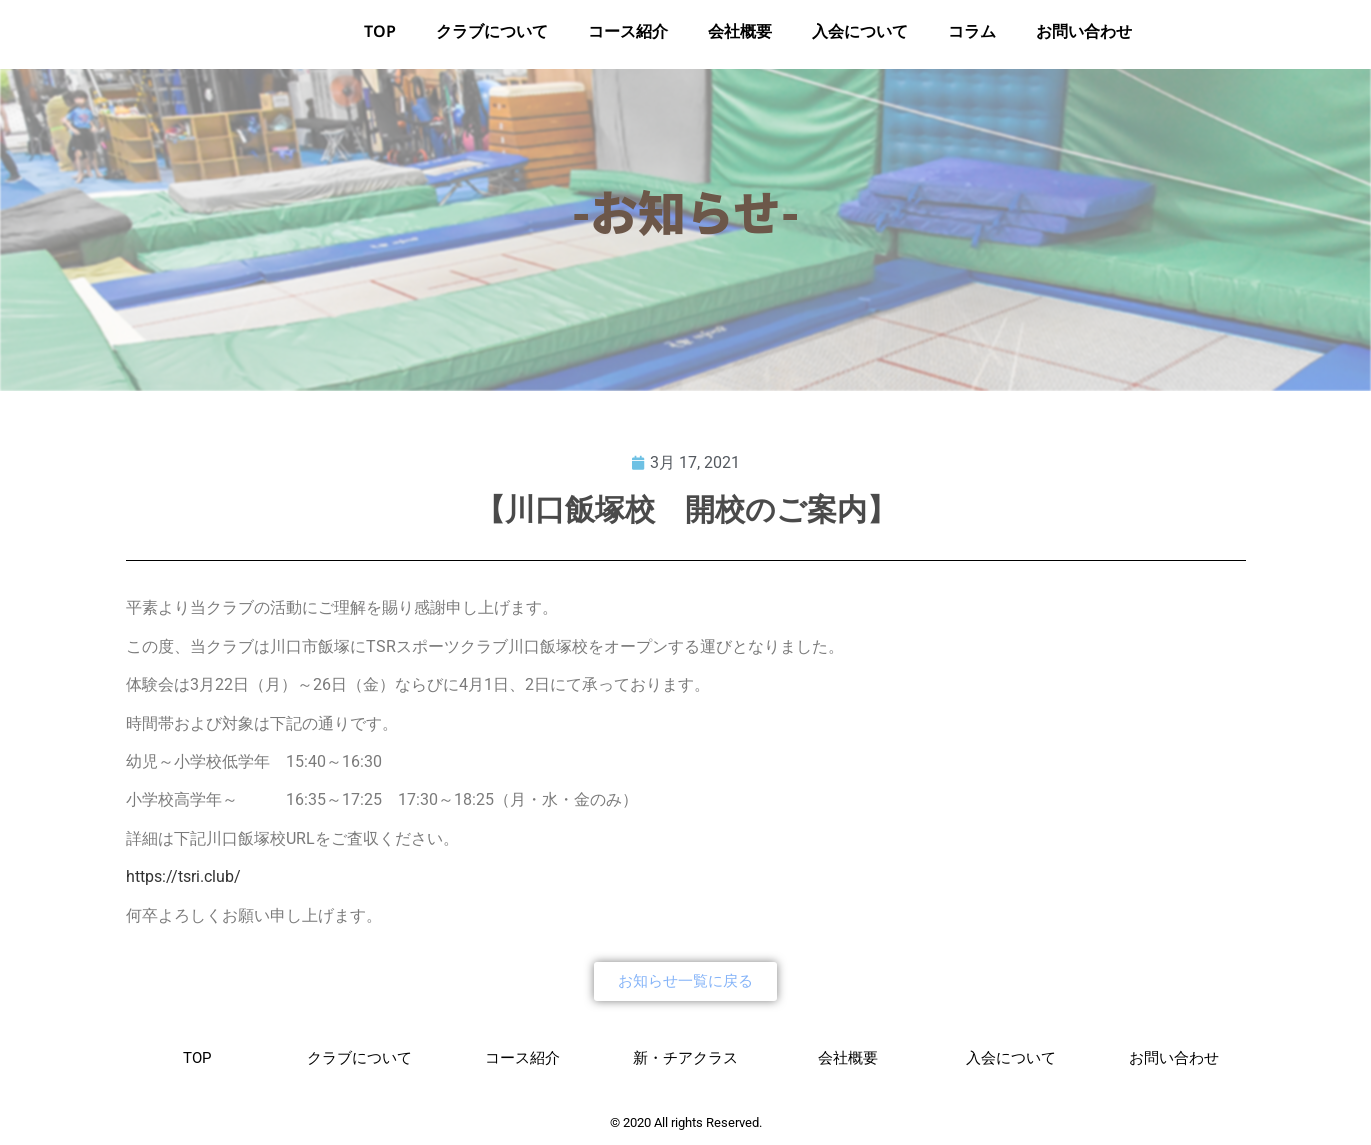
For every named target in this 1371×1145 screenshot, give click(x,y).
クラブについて (492, 38)
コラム (972, 38)
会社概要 (740, 38)
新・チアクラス (685, 1064)
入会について (860, 38)
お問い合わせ (1084, 38)
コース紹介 (628, 38)
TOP (380, 38)
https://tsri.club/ (183, 882)
